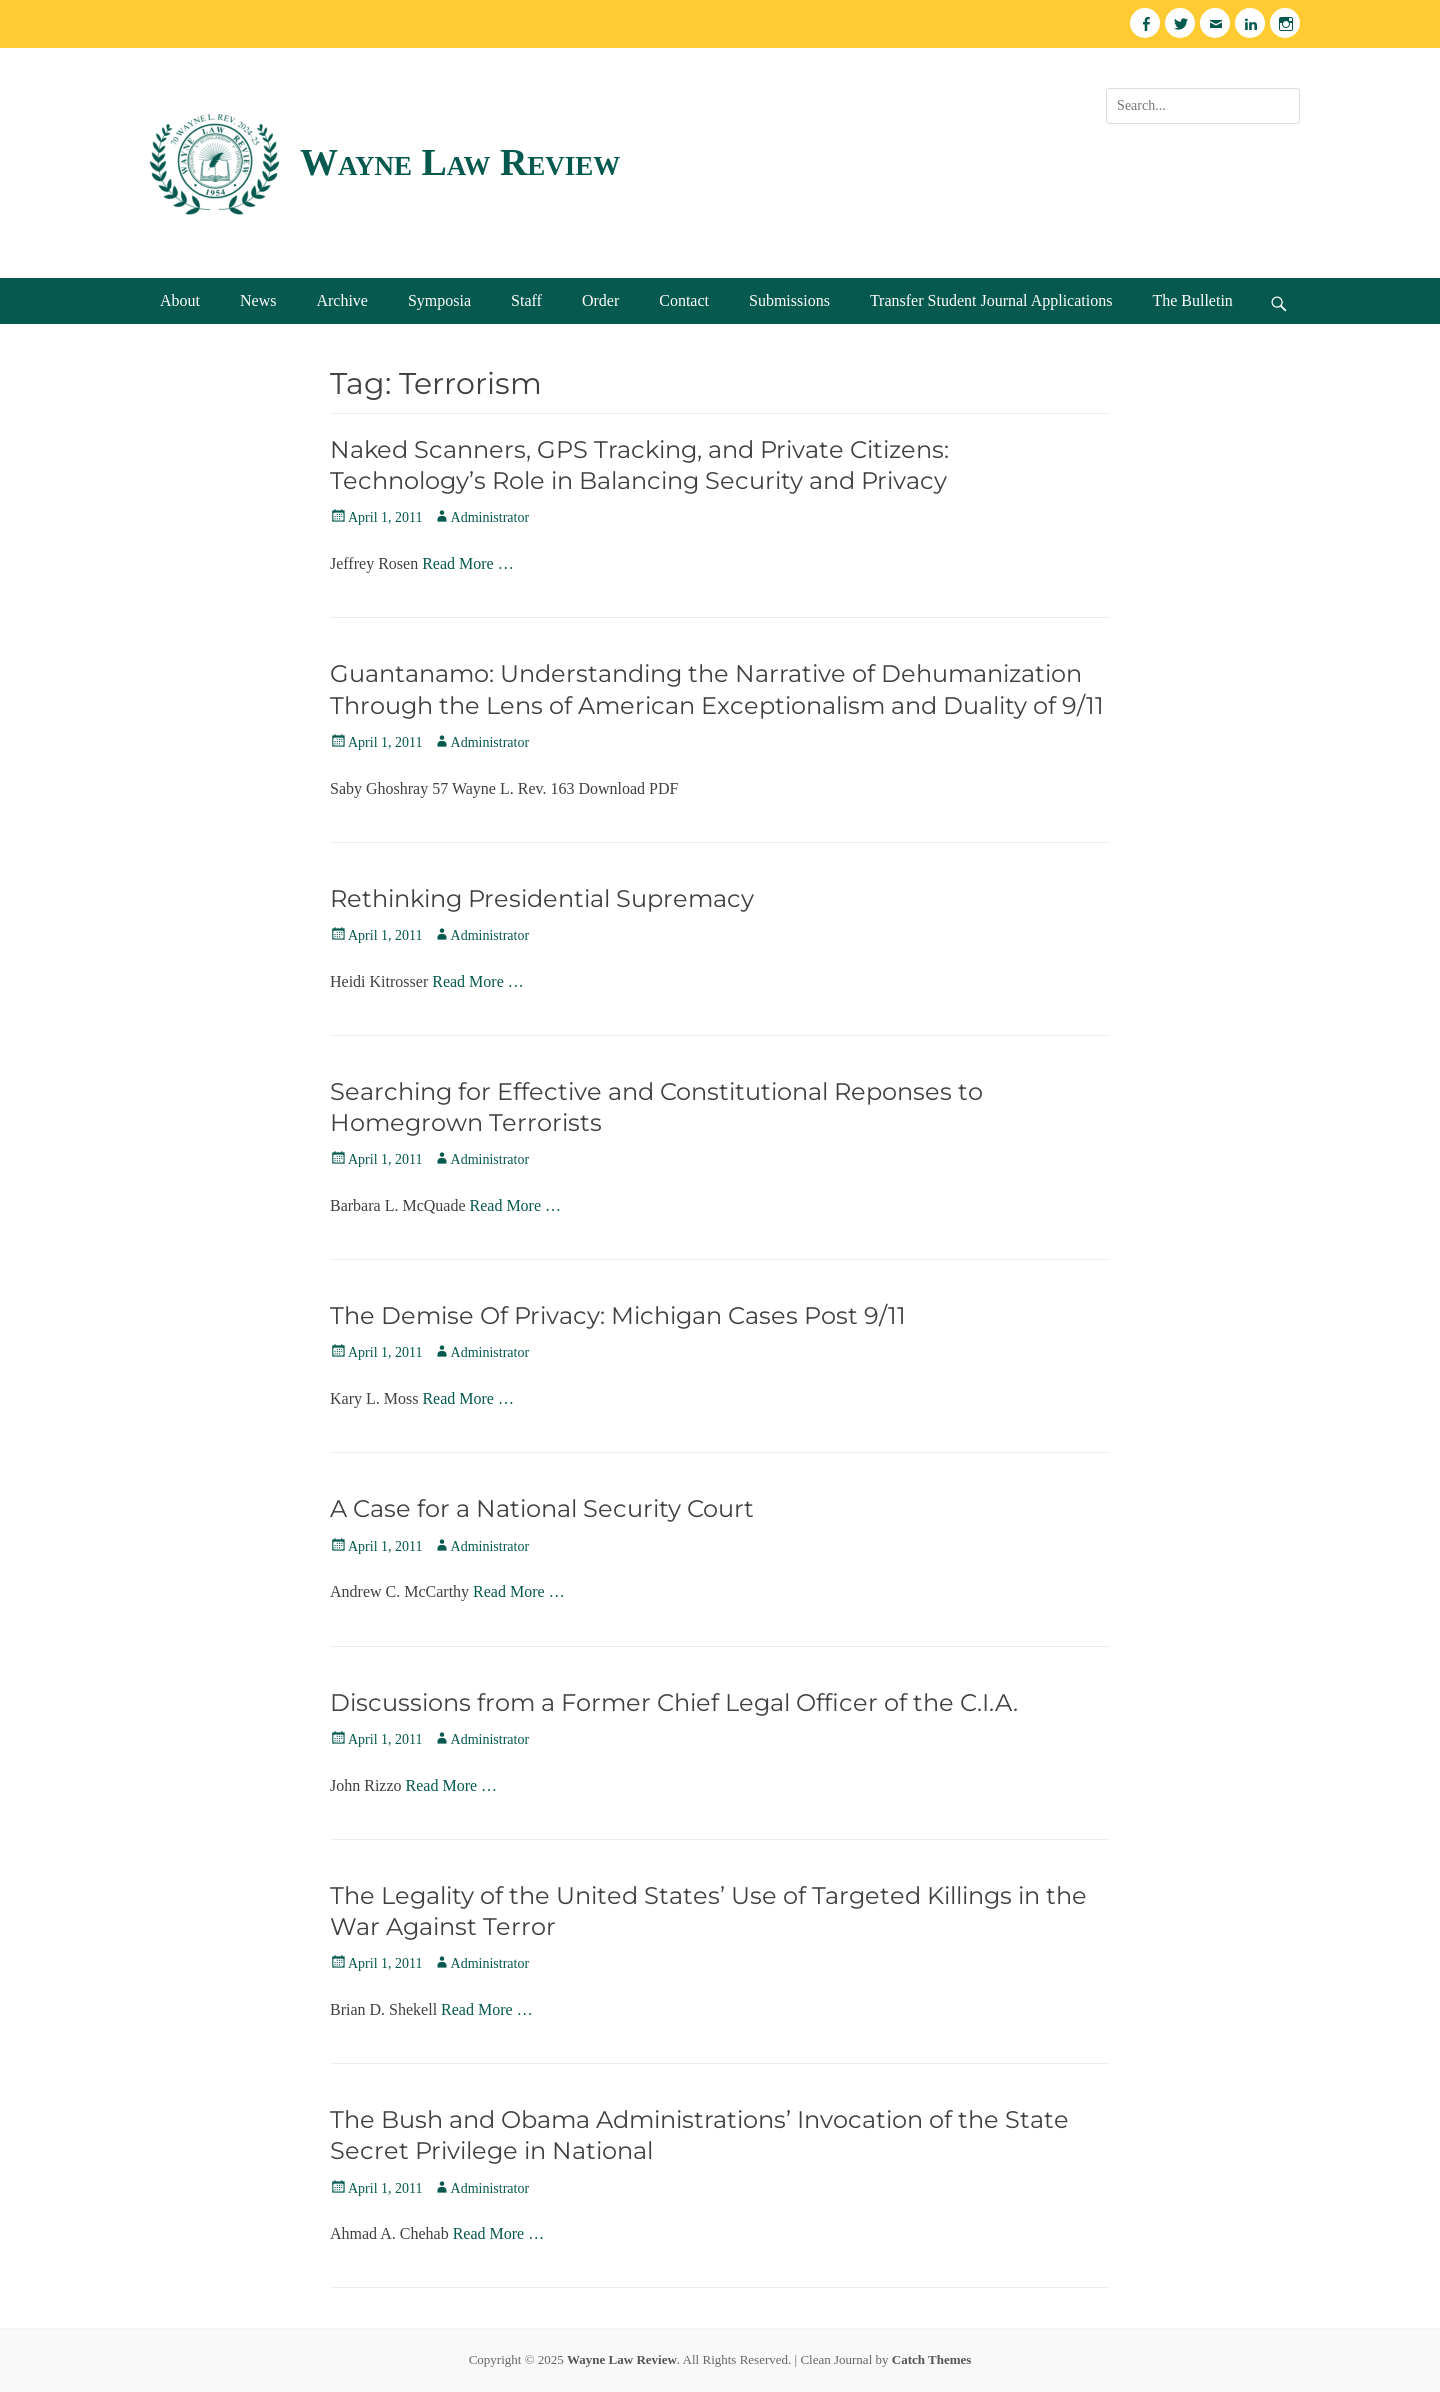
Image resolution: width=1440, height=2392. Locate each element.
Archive (342, 300)
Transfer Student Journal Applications (991, 300)
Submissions (789, 300)
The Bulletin (1192, 300)
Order (600, 300)
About (180, 300)
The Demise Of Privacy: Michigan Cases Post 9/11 (618, 1315)
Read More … (468, 563)
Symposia (439, 300)
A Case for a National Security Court (542, 1508)
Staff (526, 300)
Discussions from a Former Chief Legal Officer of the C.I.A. (674, 1702)
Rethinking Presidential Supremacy (542, 898)
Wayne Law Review (460, 162)
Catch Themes (932, 2359)
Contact (684, 300)
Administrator (490, 517)
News (258, 300)
